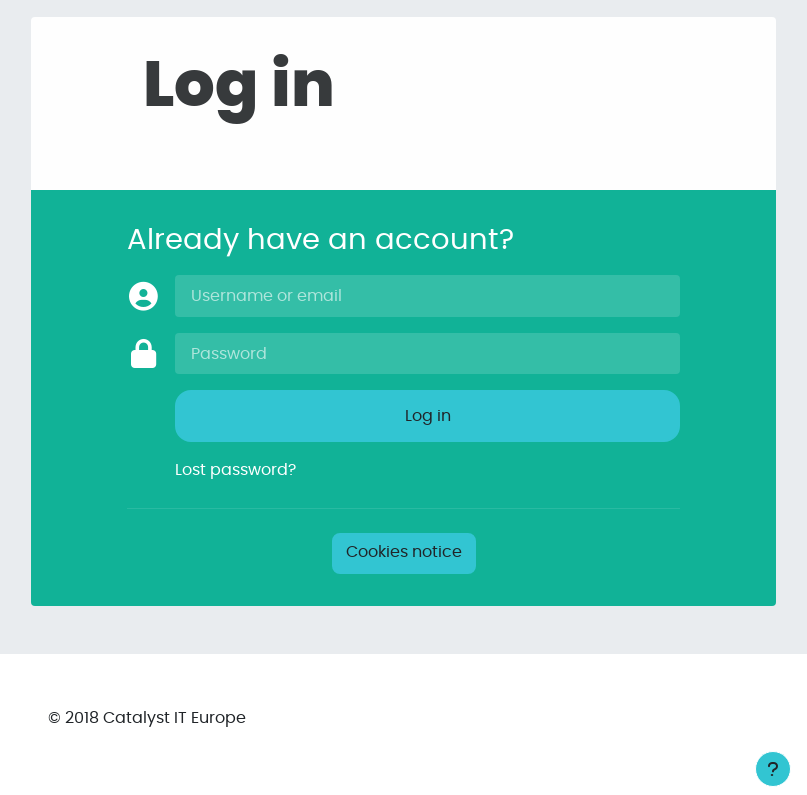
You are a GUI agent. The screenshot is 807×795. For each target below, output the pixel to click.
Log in (428, 416)
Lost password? (235, 470)
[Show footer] (773, 769)
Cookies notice (404, 552)
